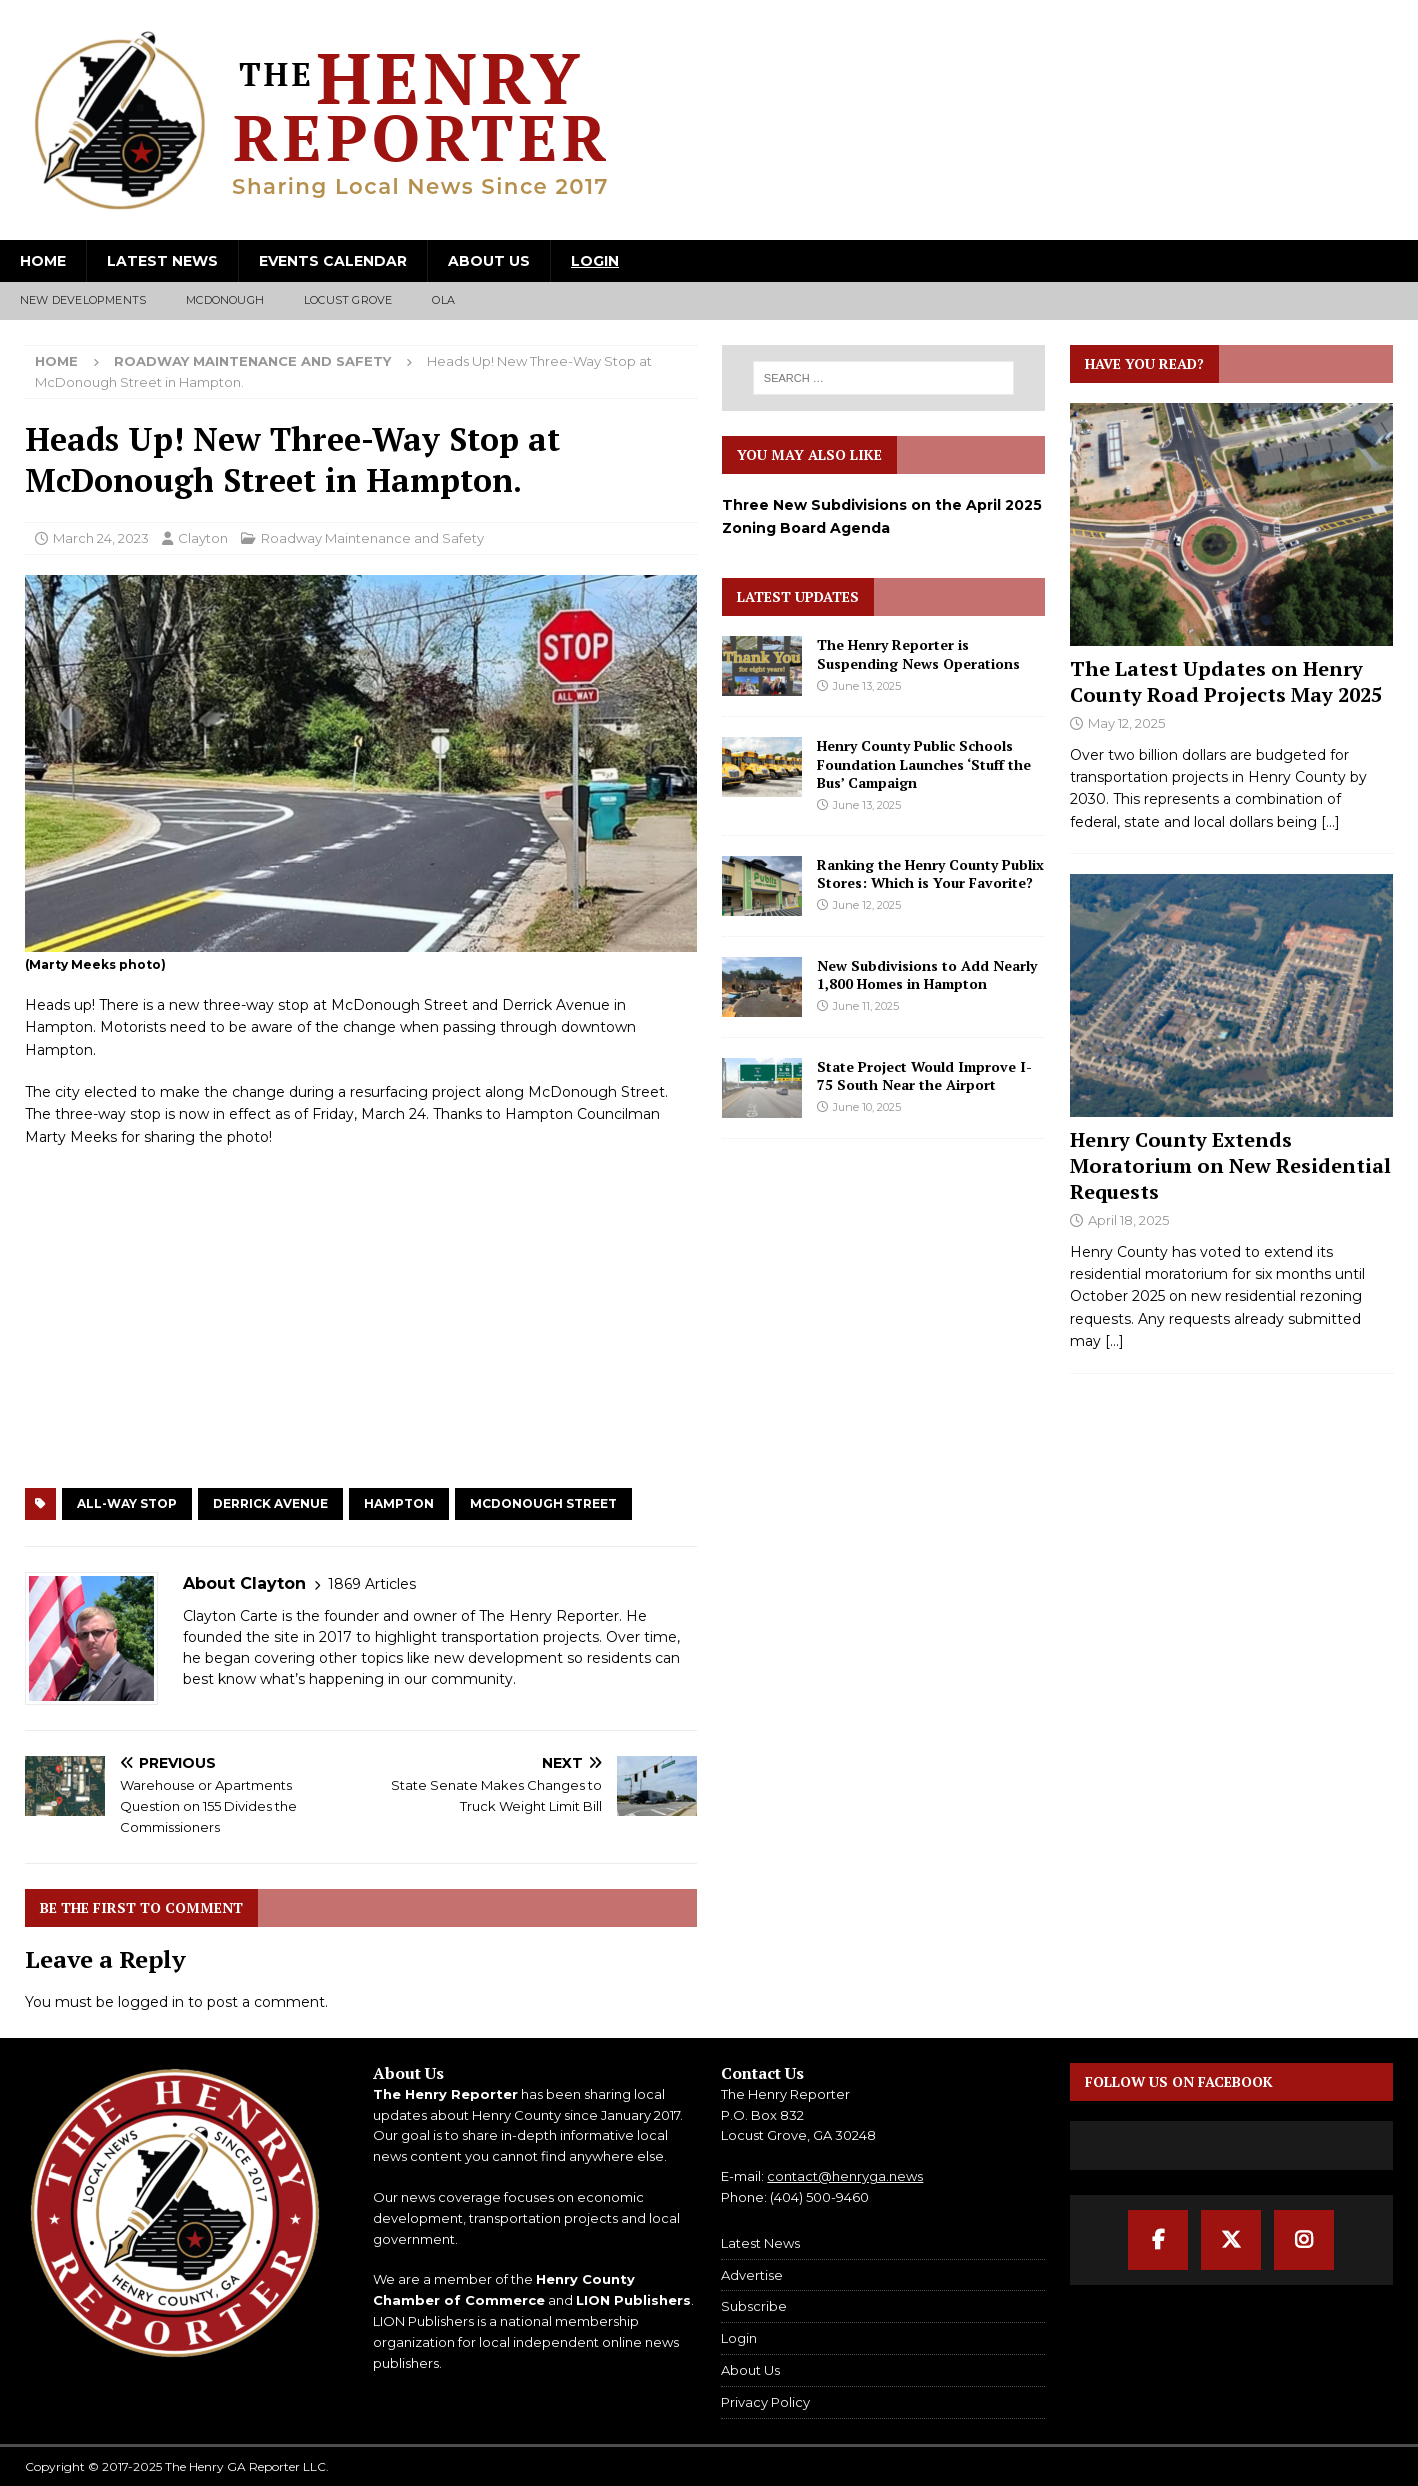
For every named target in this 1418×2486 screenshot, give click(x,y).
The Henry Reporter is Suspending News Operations (918, 653)
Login (595, 261)
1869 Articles (372, 1584)
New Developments (83, 300)
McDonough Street (543, 1503)
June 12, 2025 (867, 905)
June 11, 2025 (866, 1006)
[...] (1330, 822)
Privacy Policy (765, 2402)
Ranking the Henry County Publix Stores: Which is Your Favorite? (930, 873)
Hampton (399, 1503)
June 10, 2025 (867, 1107)
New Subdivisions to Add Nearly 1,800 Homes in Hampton (927, 974)
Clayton (203, 538)
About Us (489, 261)
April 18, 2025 (1128, 1220)
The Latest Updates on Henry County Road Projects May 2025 (1226, 681)
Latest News (162, 261)
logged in (151, 2002)
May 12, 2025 (1126, 723)
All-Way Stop (127, 1503)
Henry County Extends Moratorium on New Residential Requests (1230, 1165)
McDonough (225, 300)
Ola (443, 300)
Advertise (752, 2275)
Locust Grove (348, 300)
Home (43, 261)
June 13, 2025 (867, 686)
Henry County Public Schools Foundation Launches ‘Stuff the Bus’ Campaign (924, 763)
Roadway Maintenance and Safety (372, 538)
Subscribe (754, 2306)
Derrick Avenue (270, 1503)
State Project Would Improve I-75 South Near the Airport (924, 1075)
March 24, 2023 (101, 538)
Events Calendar (333, 261)
